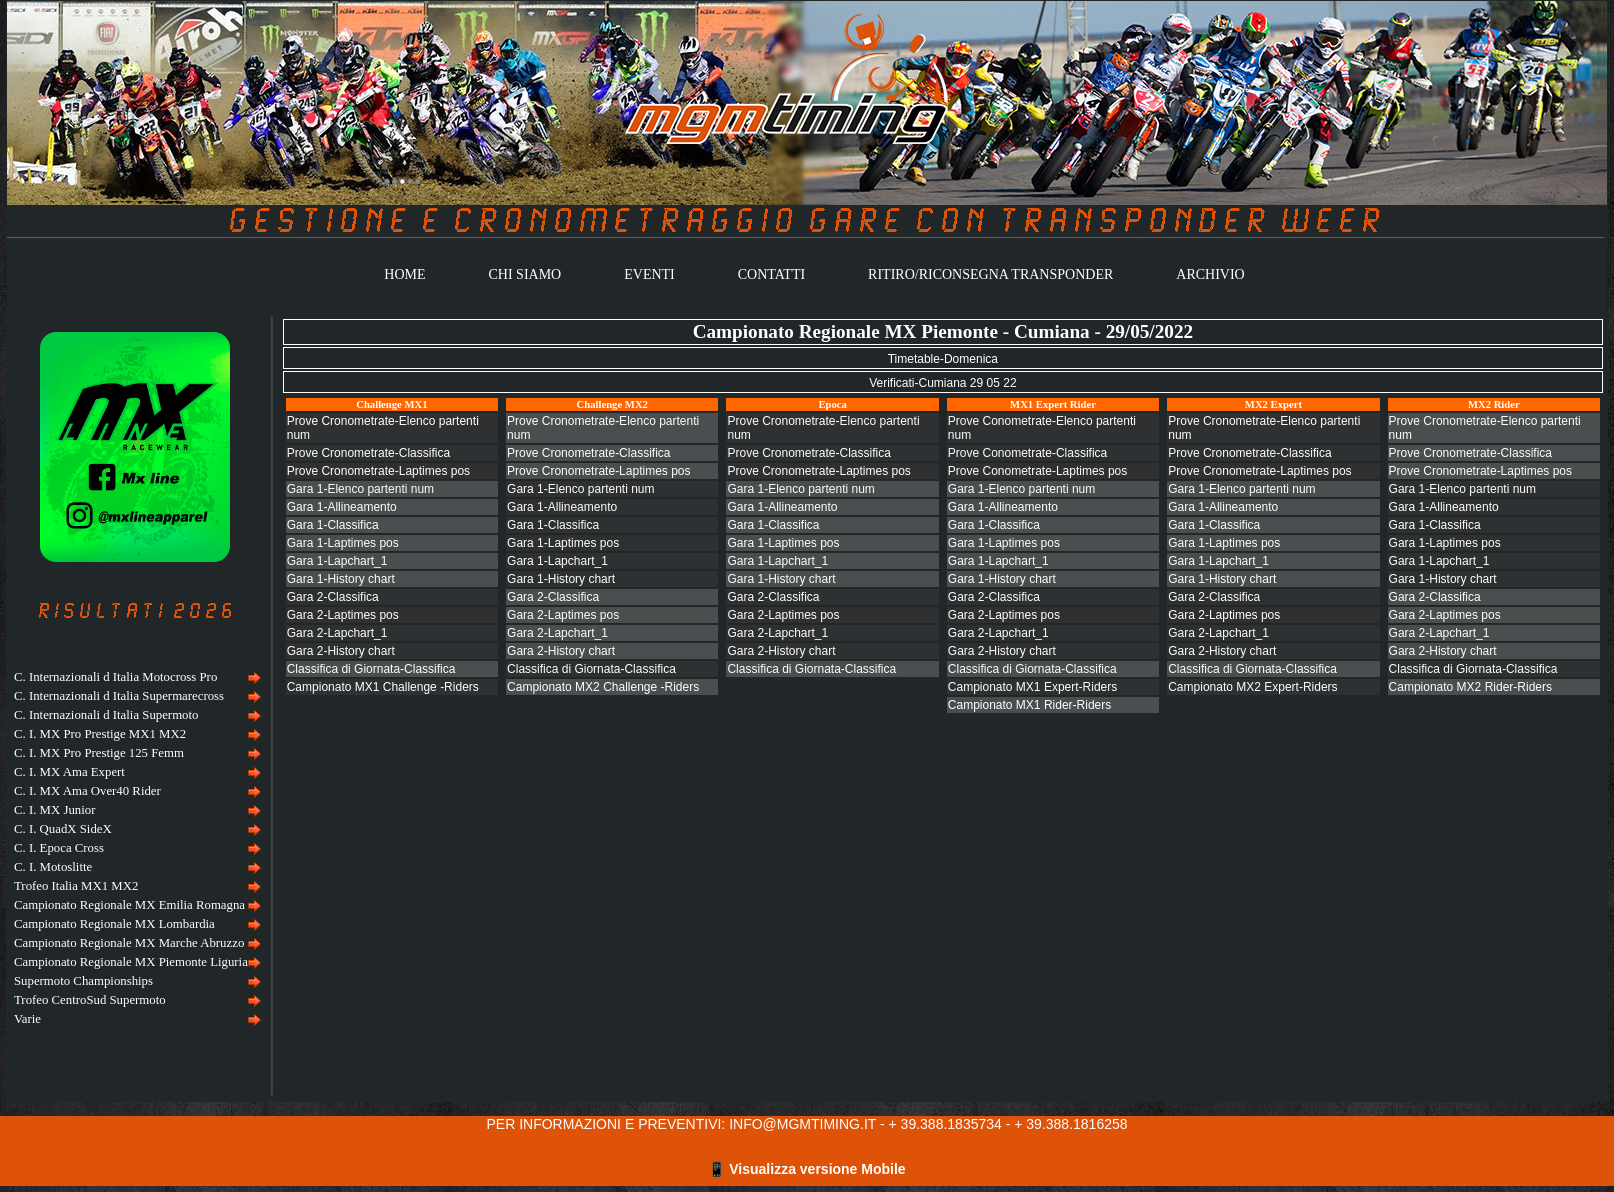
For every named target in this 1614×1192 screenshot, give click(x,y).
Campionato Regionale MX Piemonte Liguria (131, 962)
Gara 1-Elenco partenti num (360, 489)
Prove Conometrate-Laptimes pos (1037, 471)
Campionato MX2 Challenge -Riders (603, 687)
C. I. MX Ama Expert (69, 772)
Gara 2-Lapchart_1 (337, 633)
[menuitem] (135, 677)
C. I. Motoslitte (53, 867)
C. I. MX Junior (54, 810)
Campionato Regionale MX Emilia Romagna (129, 905)
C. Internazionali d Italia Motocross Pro (115, 677)
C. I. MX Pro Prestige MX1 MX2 (100, 734)
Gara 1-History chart (341, 579)
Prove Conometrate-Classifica (1027, 453)
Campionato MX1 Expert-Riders (1032, 687)
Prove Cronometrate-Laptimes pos (378, 471)
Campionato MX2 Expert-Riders (1252, 687)
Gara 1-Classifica (333, 525)
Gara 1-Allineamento (342, 507)
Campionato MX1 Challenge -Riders (383, 687)
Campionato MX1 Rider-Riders (1029, 705)
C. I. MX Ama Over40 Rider (87, 791)
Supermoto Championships (83, 981)
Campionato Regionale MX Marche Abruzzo (129, 943)
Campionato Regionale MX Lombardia (114, 924)
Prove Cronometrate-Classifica (368, 453)
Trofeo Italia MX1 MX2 (76, 886)
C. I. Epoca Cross (59, 848)
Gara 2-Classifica (333, 597)
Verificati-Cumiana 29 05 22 (942, 383)
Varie (27, 1019)
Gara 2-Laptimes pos (343, 615)
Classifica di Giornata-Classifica (371, 669)
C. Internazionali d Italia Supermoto (106, 715)
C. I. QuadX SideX (63, 829)
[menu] (135, 848)
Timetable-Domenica (943, 359)
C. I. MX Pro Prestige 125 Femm (99, 753)
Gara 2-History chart (341, 651)
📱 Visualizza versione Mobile (806, 1169)
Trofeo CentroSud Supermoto (90, 1000)
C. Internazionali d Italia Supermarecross (119, 696)
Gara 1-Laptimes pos (343, 543)
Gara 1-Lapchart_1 (337, 561)
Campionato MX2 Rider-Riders (1470, 687)
